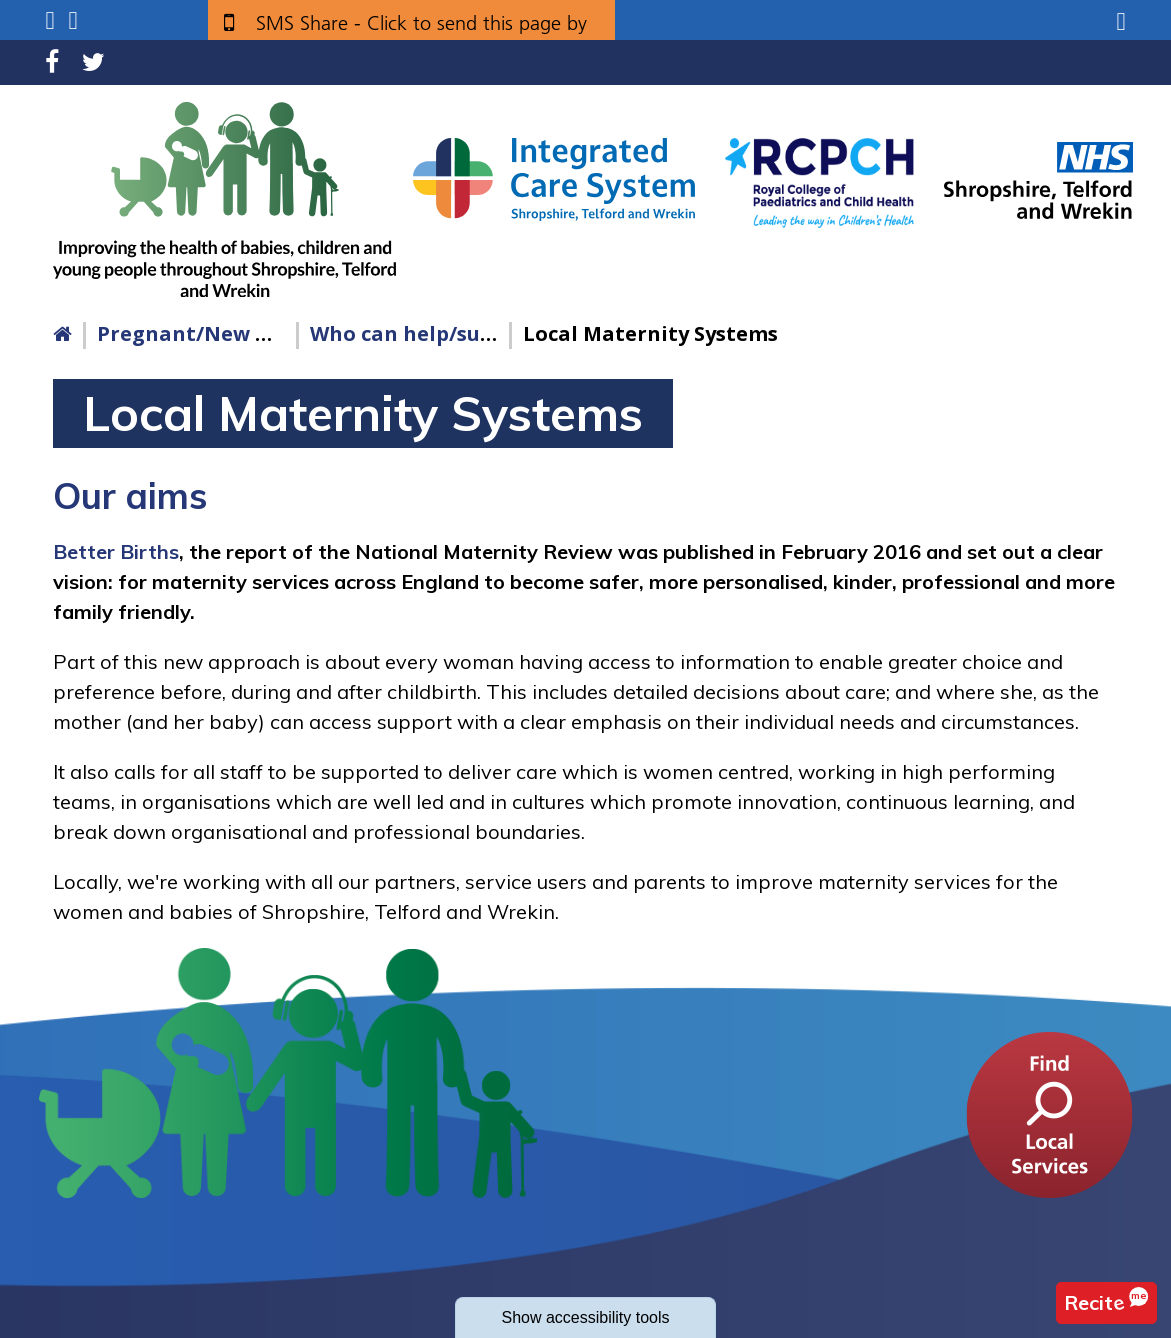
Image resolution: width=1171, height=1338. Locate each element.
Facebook (52, 62)
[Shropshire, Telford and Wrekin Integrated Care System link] (554, 178)
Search (73, 20)
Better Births (116, 551)
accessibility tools (585, 1317)
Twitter (93, 62)
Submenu (49, 20)
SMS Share (421, 30)
